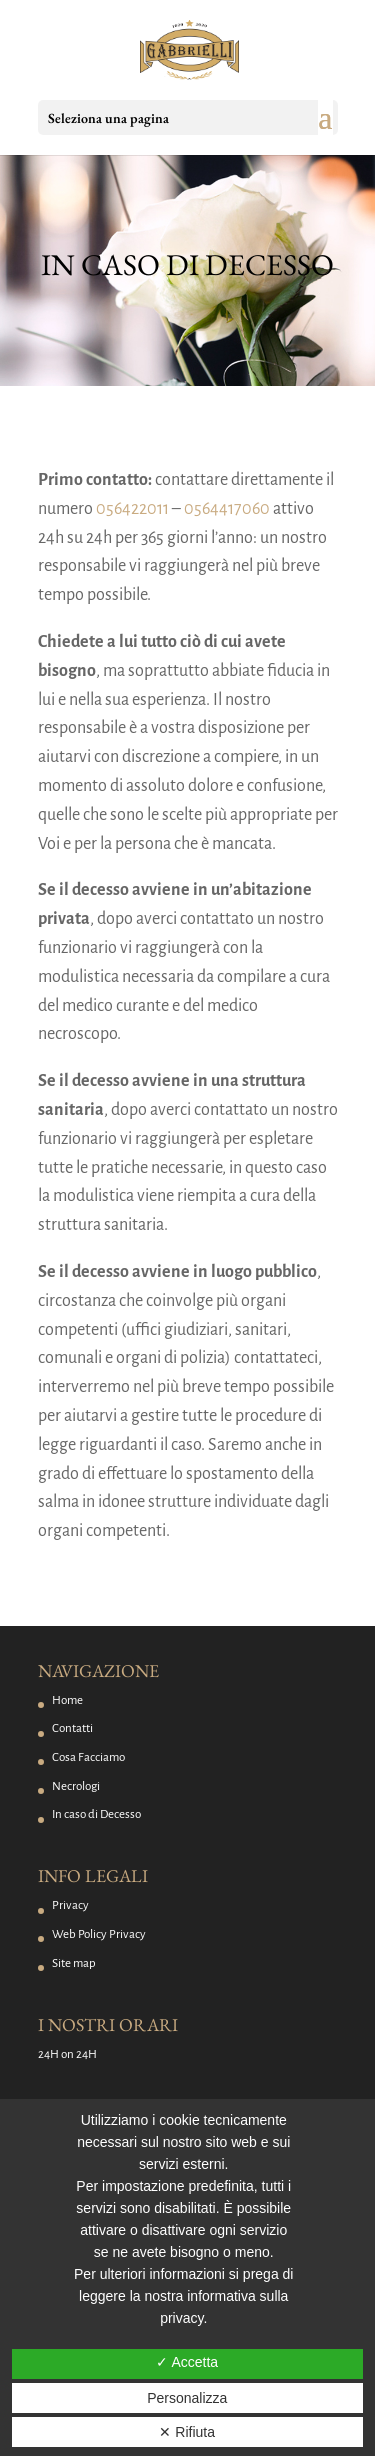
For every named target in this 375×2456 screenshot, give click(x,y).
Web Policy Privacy (99, 1934)
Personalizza (187, 2398)
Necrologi (76, 1786)
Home (67, 1700)
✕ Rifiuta (187, 2432)
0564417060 (227, 509)
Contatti (72, 1728)
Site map (74, 1963)
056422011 (132, 509)
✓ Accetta (187, 2362)
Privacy (70, 1905)
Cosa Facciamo (88, 1757)
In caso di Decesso (96, 1814)
